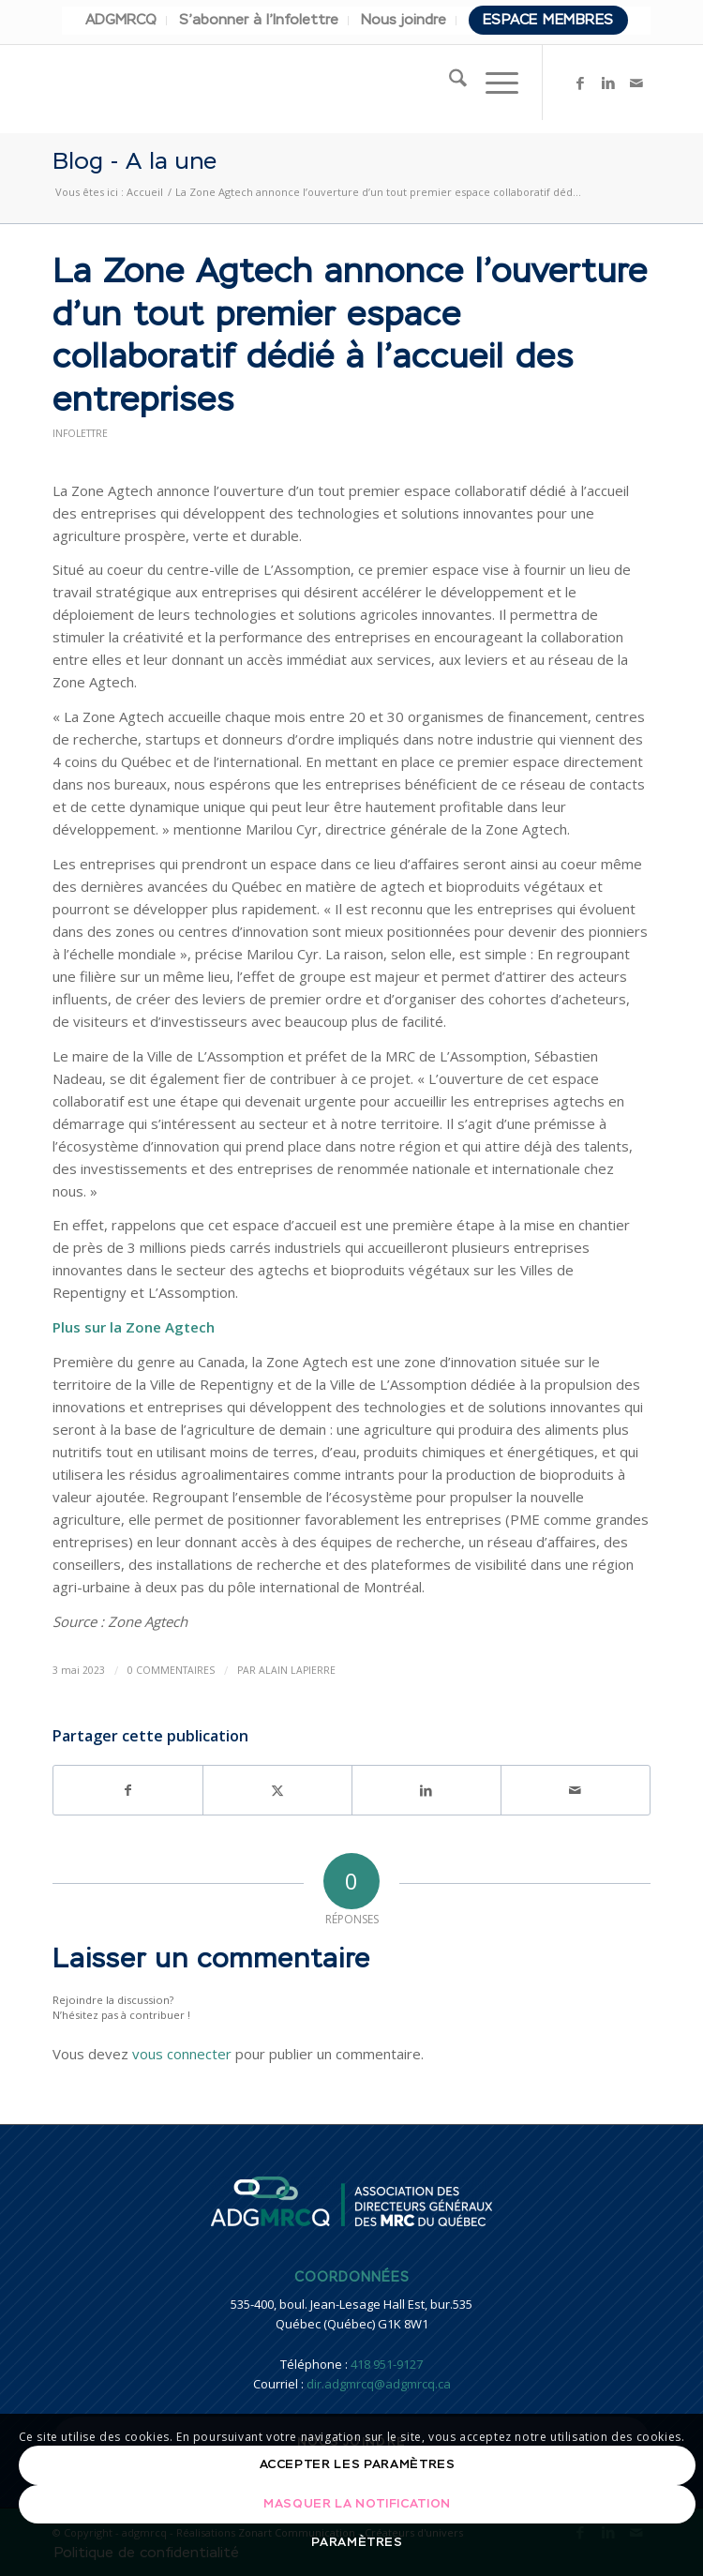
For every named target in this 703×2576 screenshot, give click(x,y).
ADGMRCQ (121, 20)
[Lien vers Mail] (636, 83)
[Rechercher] (448, 82)
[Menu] (492, 82)
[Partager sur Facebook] (127, 1790)
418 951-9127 (387, 2364)
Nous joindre (403, 20)
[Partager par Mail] (575, 1790)
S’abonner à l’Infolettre (258, 20)
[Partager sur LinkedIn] (426, 1790)
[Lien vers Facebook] (580, 83)
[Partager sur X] (277, 1790)
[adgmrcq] (291, 82)
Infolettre (80, 433)
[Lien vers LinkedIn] (608, 83)
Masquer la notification (357, 2504)
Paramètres (357, 2543)
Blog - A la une (134, 165)
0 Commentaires (171, 1670)
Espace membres (548, 20)
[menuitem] (121, 20)
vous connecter (182, 2053)
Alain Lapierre (297, 1670)
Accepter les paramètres (358, 2465)
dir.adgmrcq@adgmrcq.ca (379, 2383)
